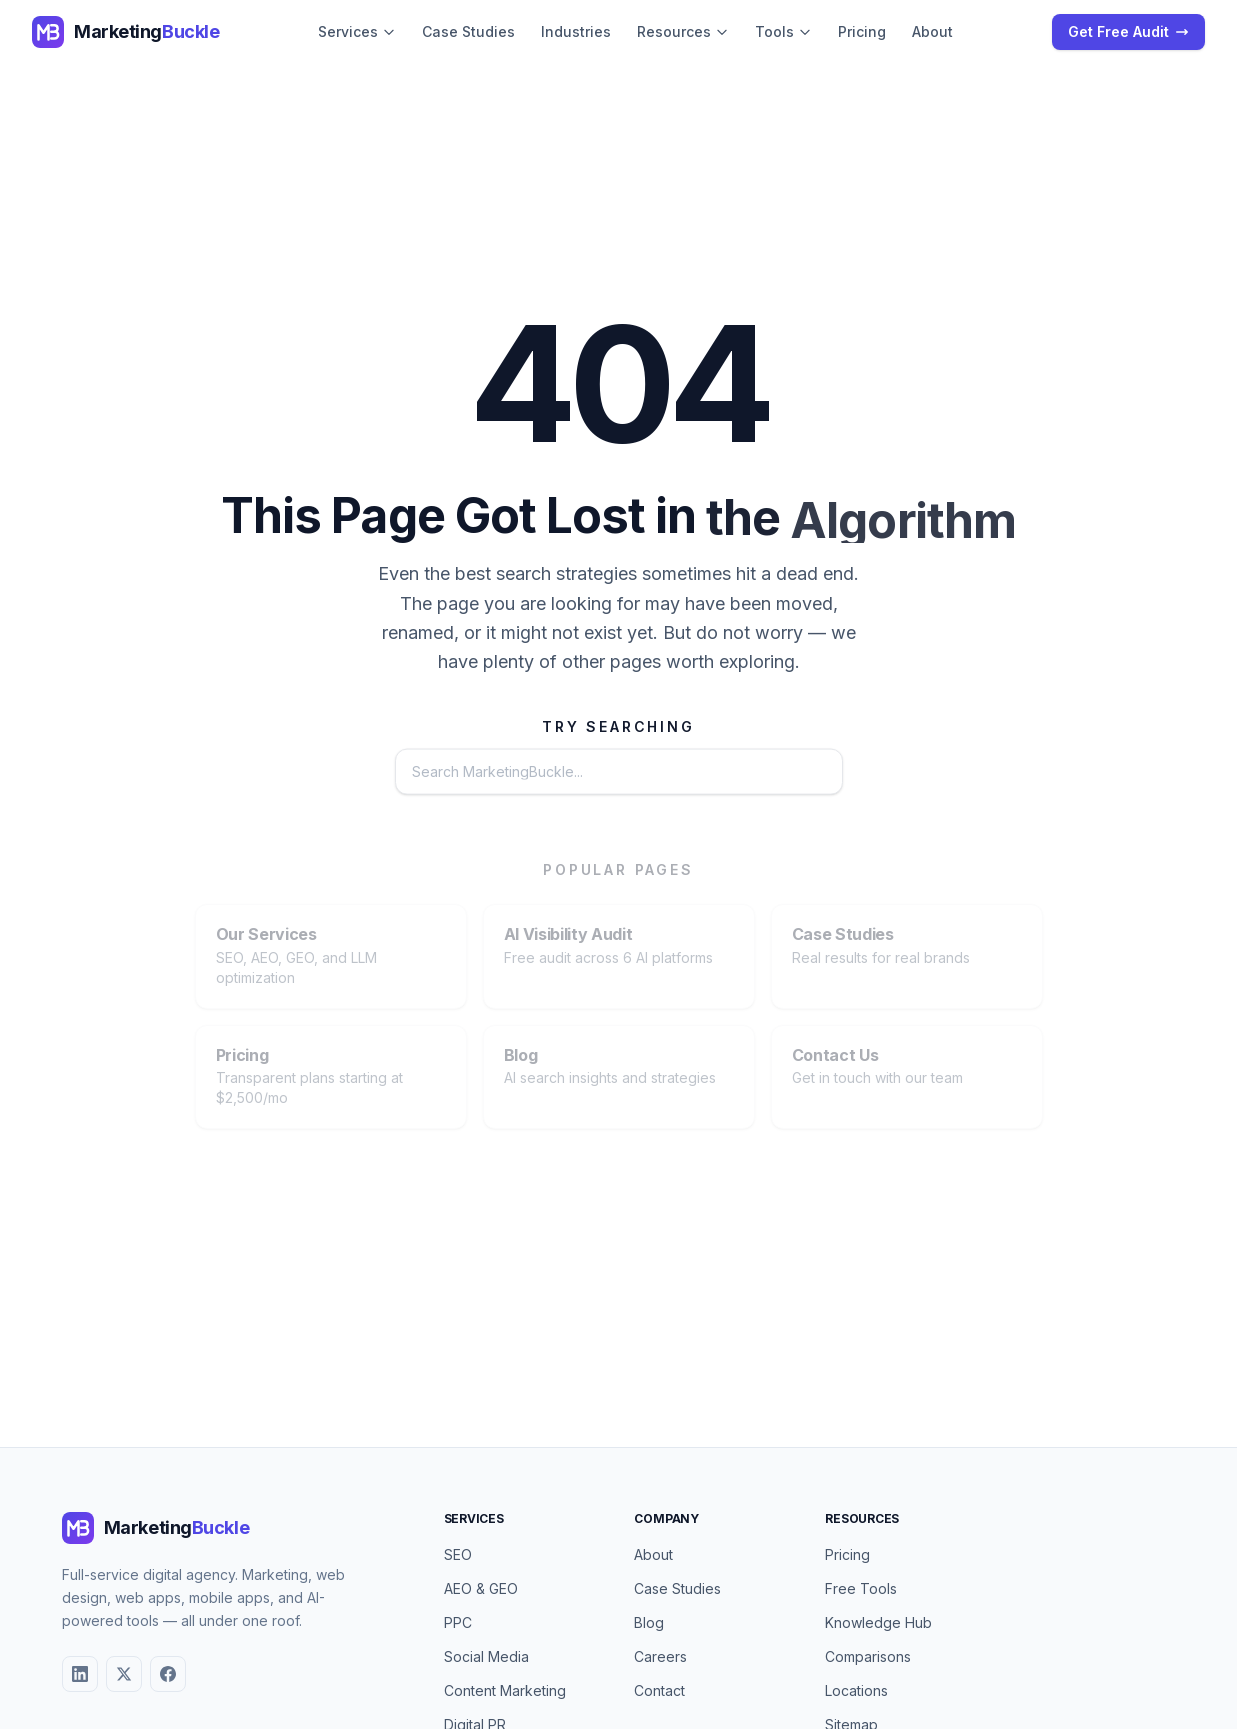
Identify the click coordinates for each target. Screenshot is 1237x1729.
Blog (649, 1622)
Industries (576, 31)
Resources (683, 31)
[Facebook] (168, 1674)
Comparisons (868, 1656)
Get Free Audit (1128, 31)
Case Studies (468, 31)
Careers (660, 1656)
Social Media (486, 1656)
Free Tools (861, 1588)
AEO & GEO (481, 1588)
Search (784, 772)
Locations (856, 1690)
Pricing (862, 31)
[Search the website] (561, 773)
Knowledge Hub (878, 1622)
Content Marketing (505, 1690)
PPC (458, 1622)
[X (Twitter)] (124, 1674)
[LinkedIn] (80, 1674)
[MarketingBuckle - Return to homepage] (125, 32)
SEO (458, 1554)
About (932, 31)
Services (357, 31)
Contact (659, 1690)
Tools (783, 31)
